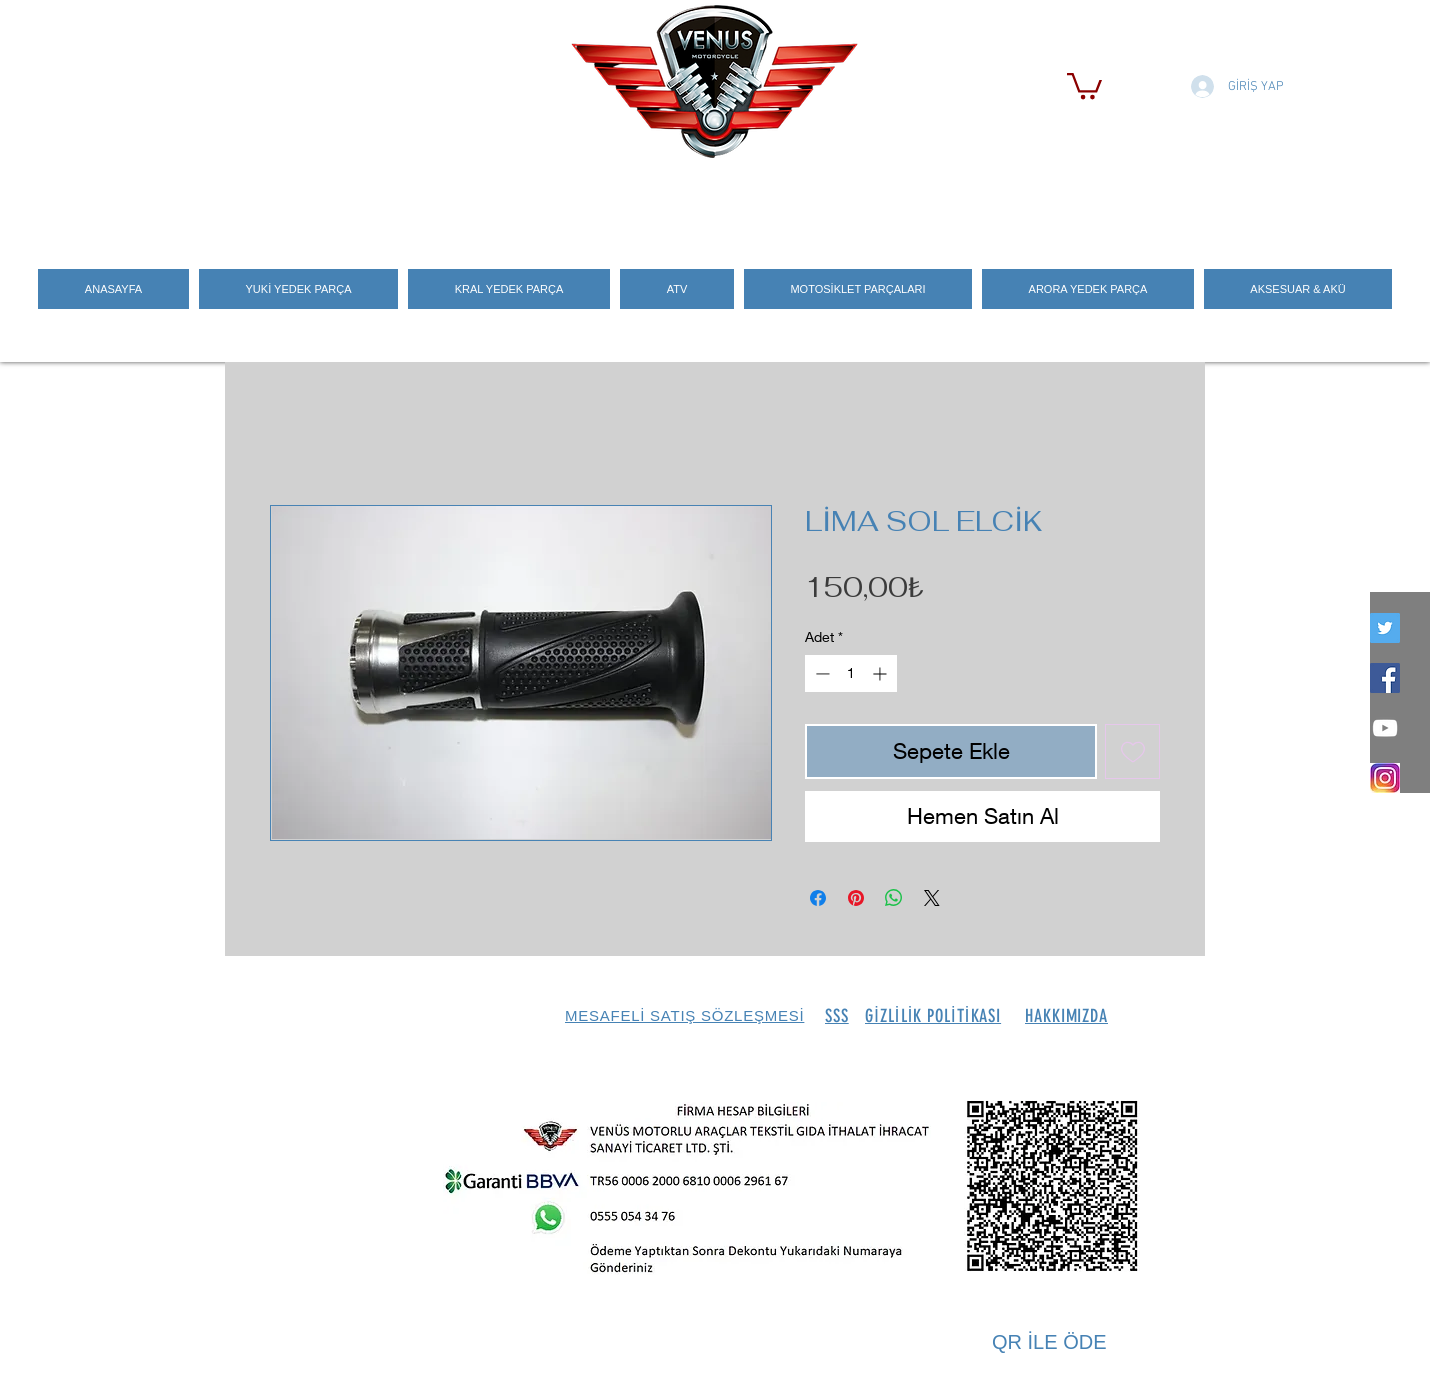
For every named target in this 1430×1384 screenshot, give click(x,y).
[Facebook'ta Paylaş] (818, 898)
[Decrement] (820, 673)
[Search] (1184, 201)
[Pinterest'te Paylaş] (856, 898)
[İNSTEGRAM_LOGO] (1385, 778)
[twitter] (1385, 628)
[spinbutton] (851, 673)
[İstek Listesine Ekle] (1132, 751)
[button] (1084, 84)
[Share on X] (932, 898)
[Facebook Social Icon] (1385, 678)
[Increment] (881, 673)
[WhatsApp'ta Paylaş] (894, 898)
